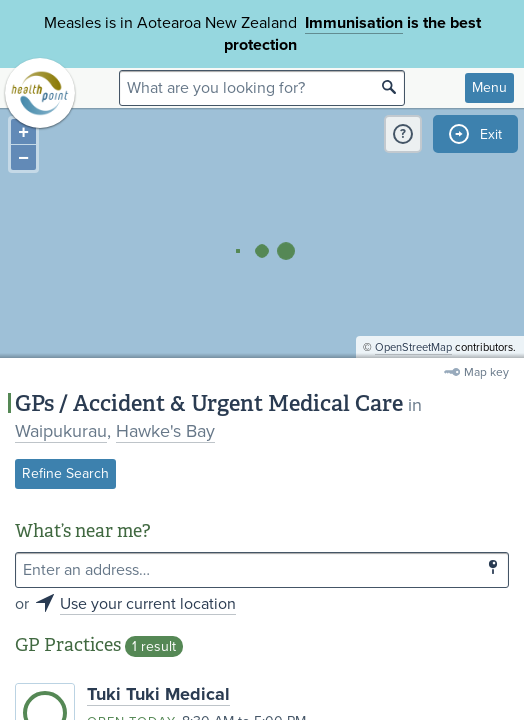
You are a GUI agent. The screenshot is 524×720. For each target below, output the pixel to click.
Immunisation (354, 23)
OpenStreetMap (413, 347)
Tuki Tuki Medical (158, 694)
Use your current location (148, 604)
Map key (486, 372)
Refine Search (65, 473)
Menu (489, 87)
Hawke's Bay (165, 431)
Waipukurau (61, 431)
